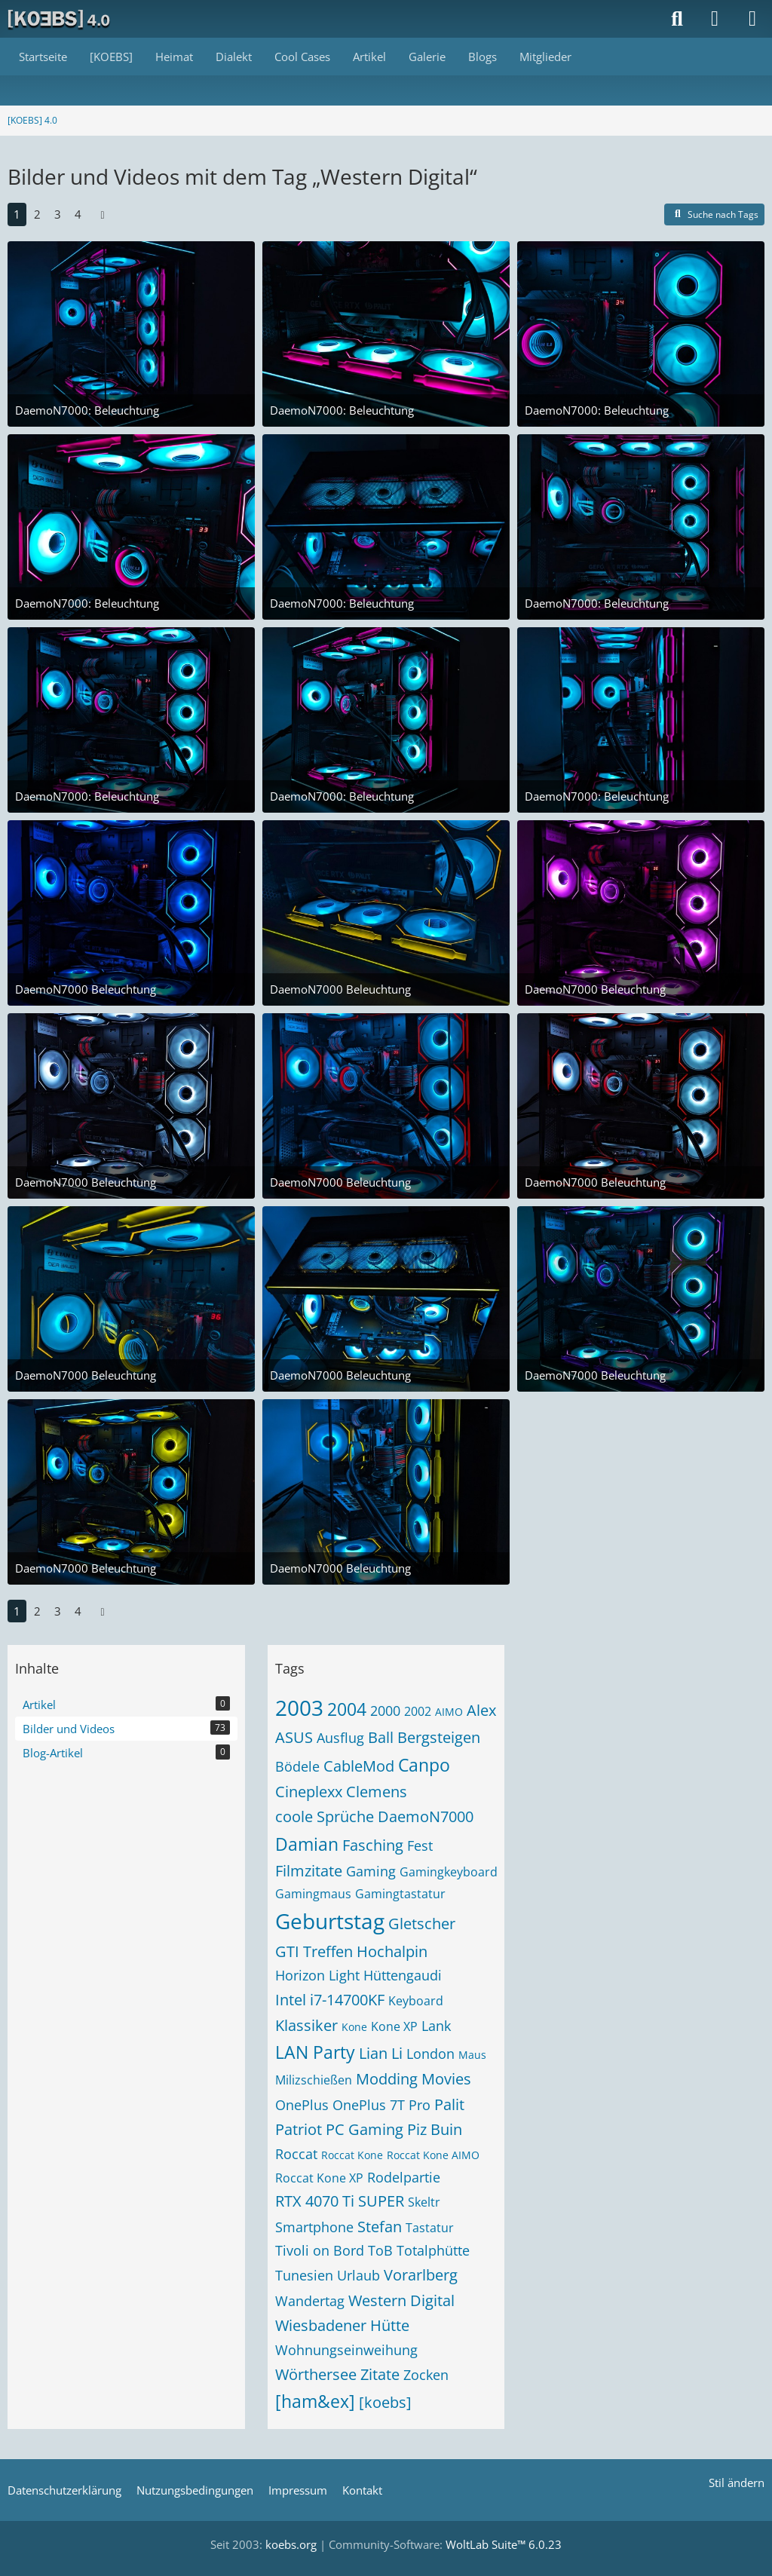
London (430, 2054)
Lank (436, 2026)
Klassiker (306, 2025)
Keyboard (415, 2000)
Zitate (380, 2374)
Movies (446, 2079)
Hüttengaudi (402, 1975)
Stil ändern (736, 2482)
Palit (449, 2104)
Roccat (296, 2154)
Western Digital (401, 2300)
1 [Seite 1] (17, 214)
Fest (420, 1845)
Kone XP (394, 2026)
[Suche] (677, 19)
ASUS (294, 1737)
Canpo (424, 1765)
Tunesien (304, 2275)
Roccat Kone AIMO (433, 2155)
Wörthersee (316, 2374)
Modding (387, 2079)
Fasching (372, 1845)
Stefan (379, 2226)
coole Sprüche (324, 1816)
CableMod (358, 1766)
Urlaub (358, 2275)
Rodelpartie (403, 2177)
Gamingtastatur (400, 1893)
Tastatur (430, 2227)
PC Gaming (364, 2129)
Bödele (297, 1766)
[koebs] (385, 2402)
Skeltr (424, 2202)
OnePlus (302, 2105)
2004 (346, 1709)
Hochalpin (392, 1951)
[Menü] (752, 19)
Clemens (376, 1791)
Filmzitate (308, 1871)
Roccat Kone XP (319, 2178)
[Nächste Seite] (102, 214)
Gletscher (421, 1923)
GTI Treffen (314, 1951)
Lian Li (381, 2053)
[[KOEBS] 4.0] (60, 19)
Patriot (298, 2129)
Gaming (371, 1871)
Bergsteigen (438, 1737)
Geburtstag (329, 1921)
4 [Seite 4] (78, 214)
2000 (385, 1711)
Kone (354, 2027)
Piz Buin (434, 2129)
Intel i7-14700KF (329, 1999)
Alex (481, 1710)
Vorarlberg (421, 2275)
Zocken (426, 2375)
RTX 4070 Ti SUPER (339, 2201)
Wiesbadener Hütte (342, 2325)
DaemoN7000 (425, 1816)
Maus (472, 2055)
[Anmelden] (715, 19)
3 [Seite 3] (57, 214)
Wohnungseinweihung (346, 2350)
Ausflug (340, 1738)
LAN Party (315, 2052)
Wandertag (310, 2301)
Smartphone (314, 2227)
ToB (380, 2250)
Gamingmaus (313, 1893)
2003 (299, 1707)
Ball (381, 1737)
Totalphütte (433, 2250)
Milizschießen (313, 2080)
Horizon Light (317, 1975)
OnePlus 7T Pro (381, 2105)
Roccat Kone (352, 2155)
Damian (307, 1844)
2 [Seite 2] (37, 214)
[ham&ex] (315, 2401)
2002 (417, 1711)
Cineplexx (308, 1791)
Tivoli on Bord (319, 2250)
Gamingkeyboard (449, 1872)
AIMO (449, 1712)
